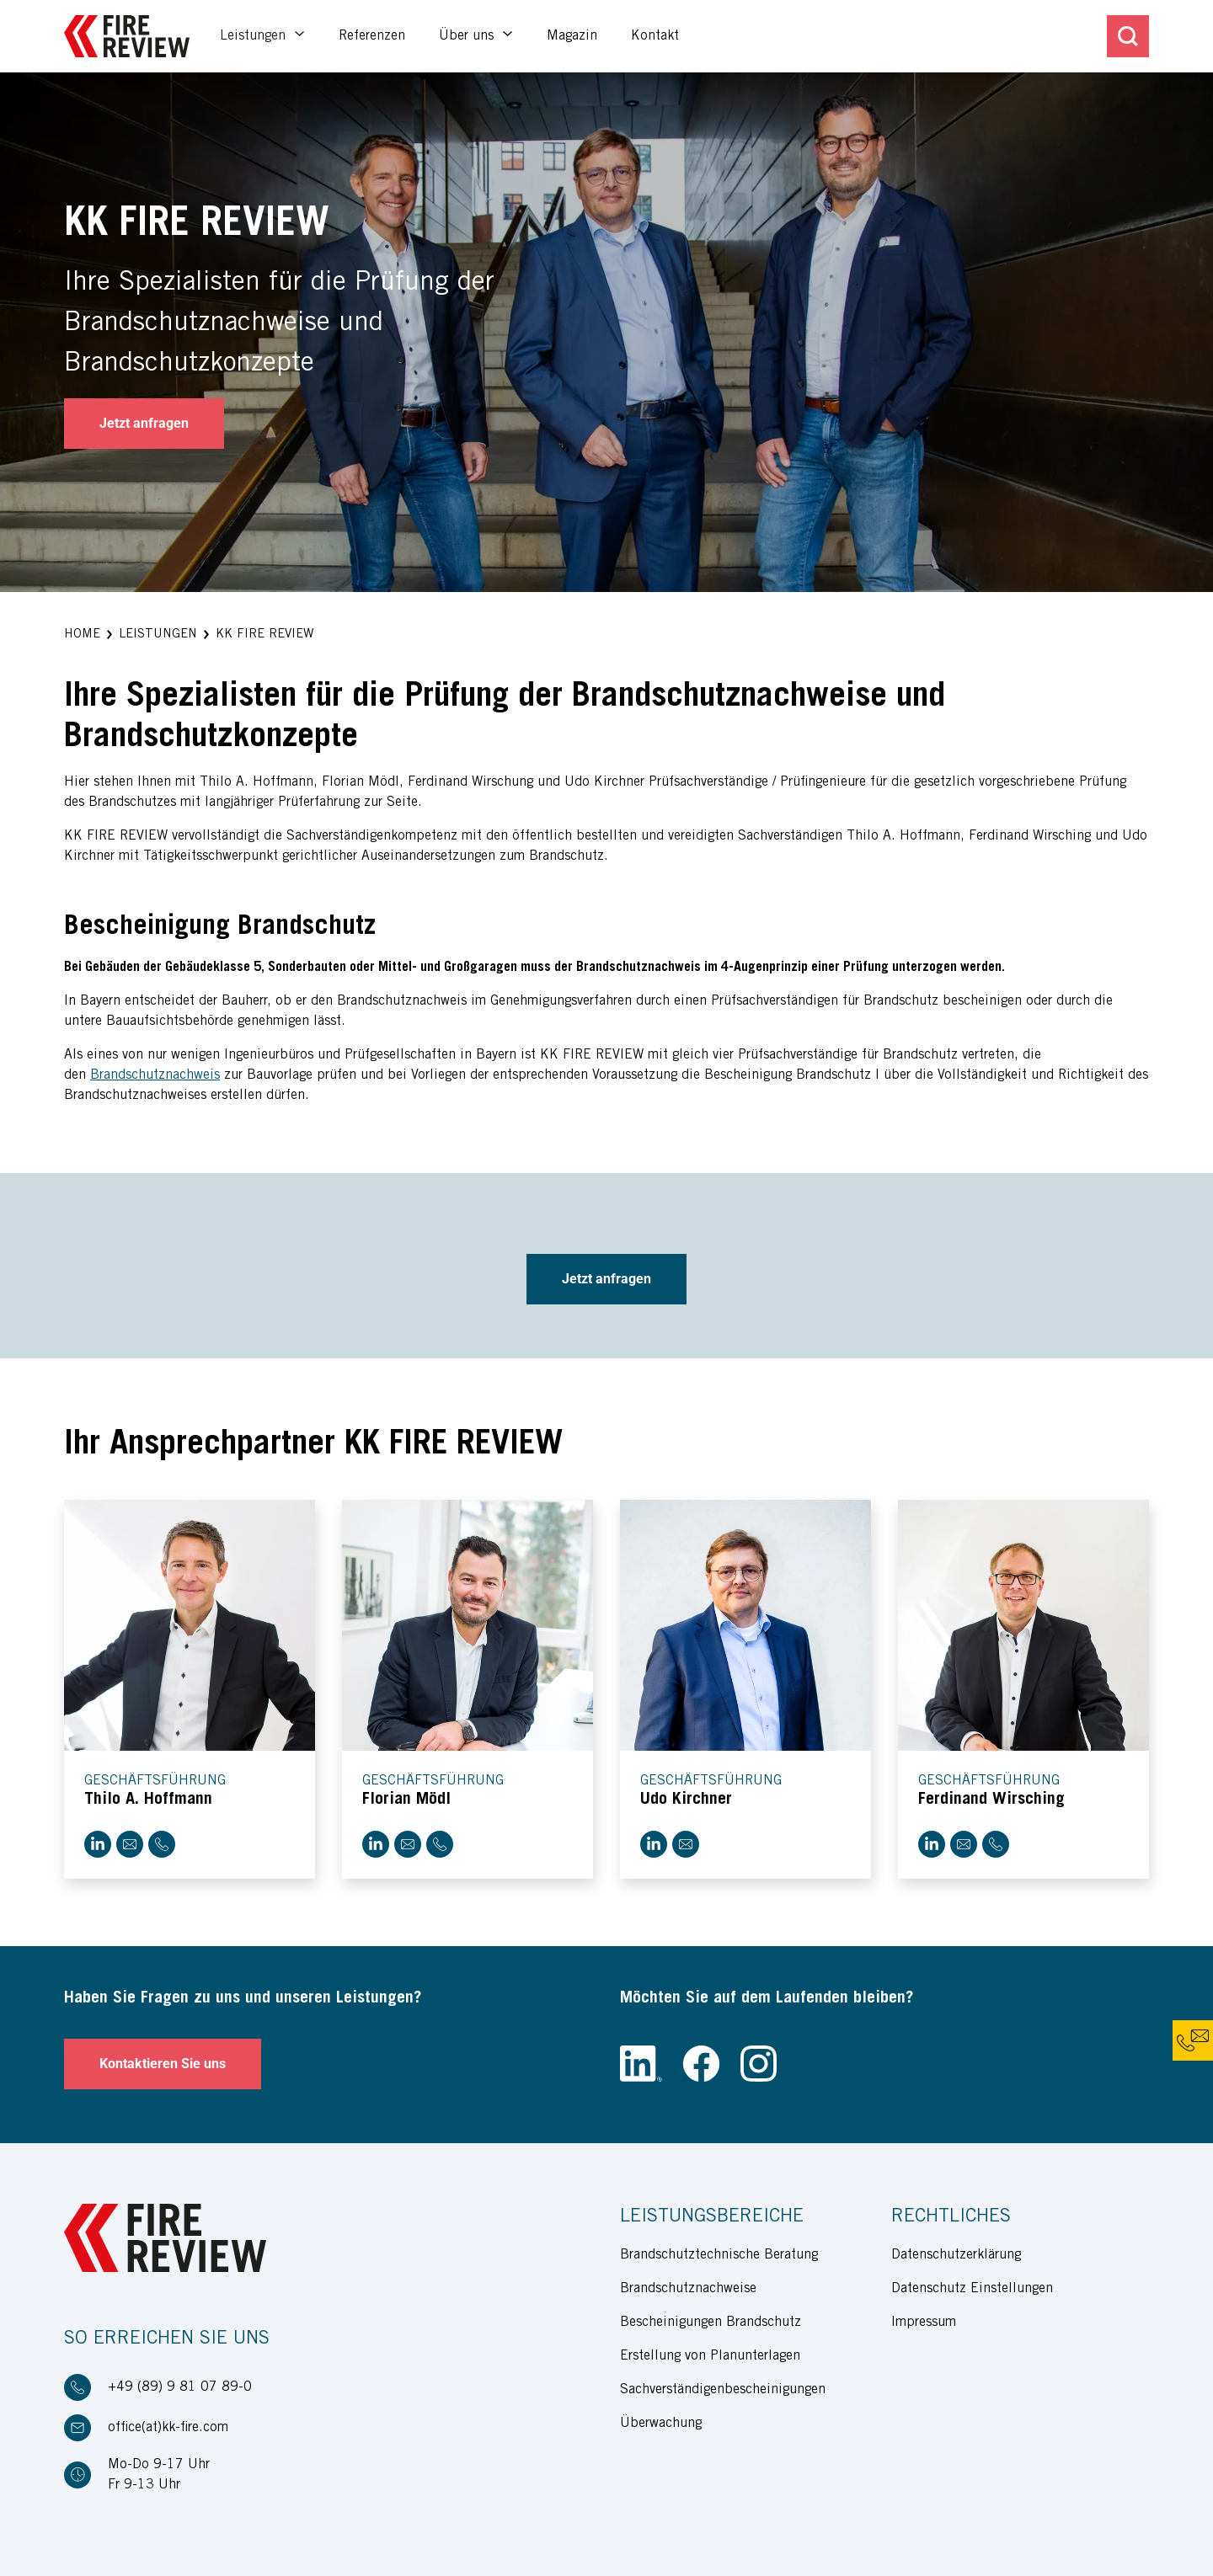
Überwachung (661, 2423)
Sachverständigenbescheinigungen (723, 2390)
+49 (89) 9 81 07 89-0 (180, 2387)
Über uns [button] (468, 36)
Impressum (923, 2322)
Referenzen (372, 36)
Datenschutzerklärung (956, 2255)
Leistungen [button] (255, 36)
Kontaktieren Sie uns (162, 2064)
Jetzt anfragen (144, 423)
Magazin (572, 36)
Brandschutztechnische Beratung (719, 2255)
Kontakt (655, 36)
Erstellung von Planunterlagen (710, 2356)
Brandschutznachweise (688, 2289)
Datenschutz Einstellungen (972, 2289)
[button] (82, 635)
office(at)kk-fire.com (168, 2428)
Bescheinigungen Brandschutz (710, 2322)
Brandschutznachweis (155, 1075)
